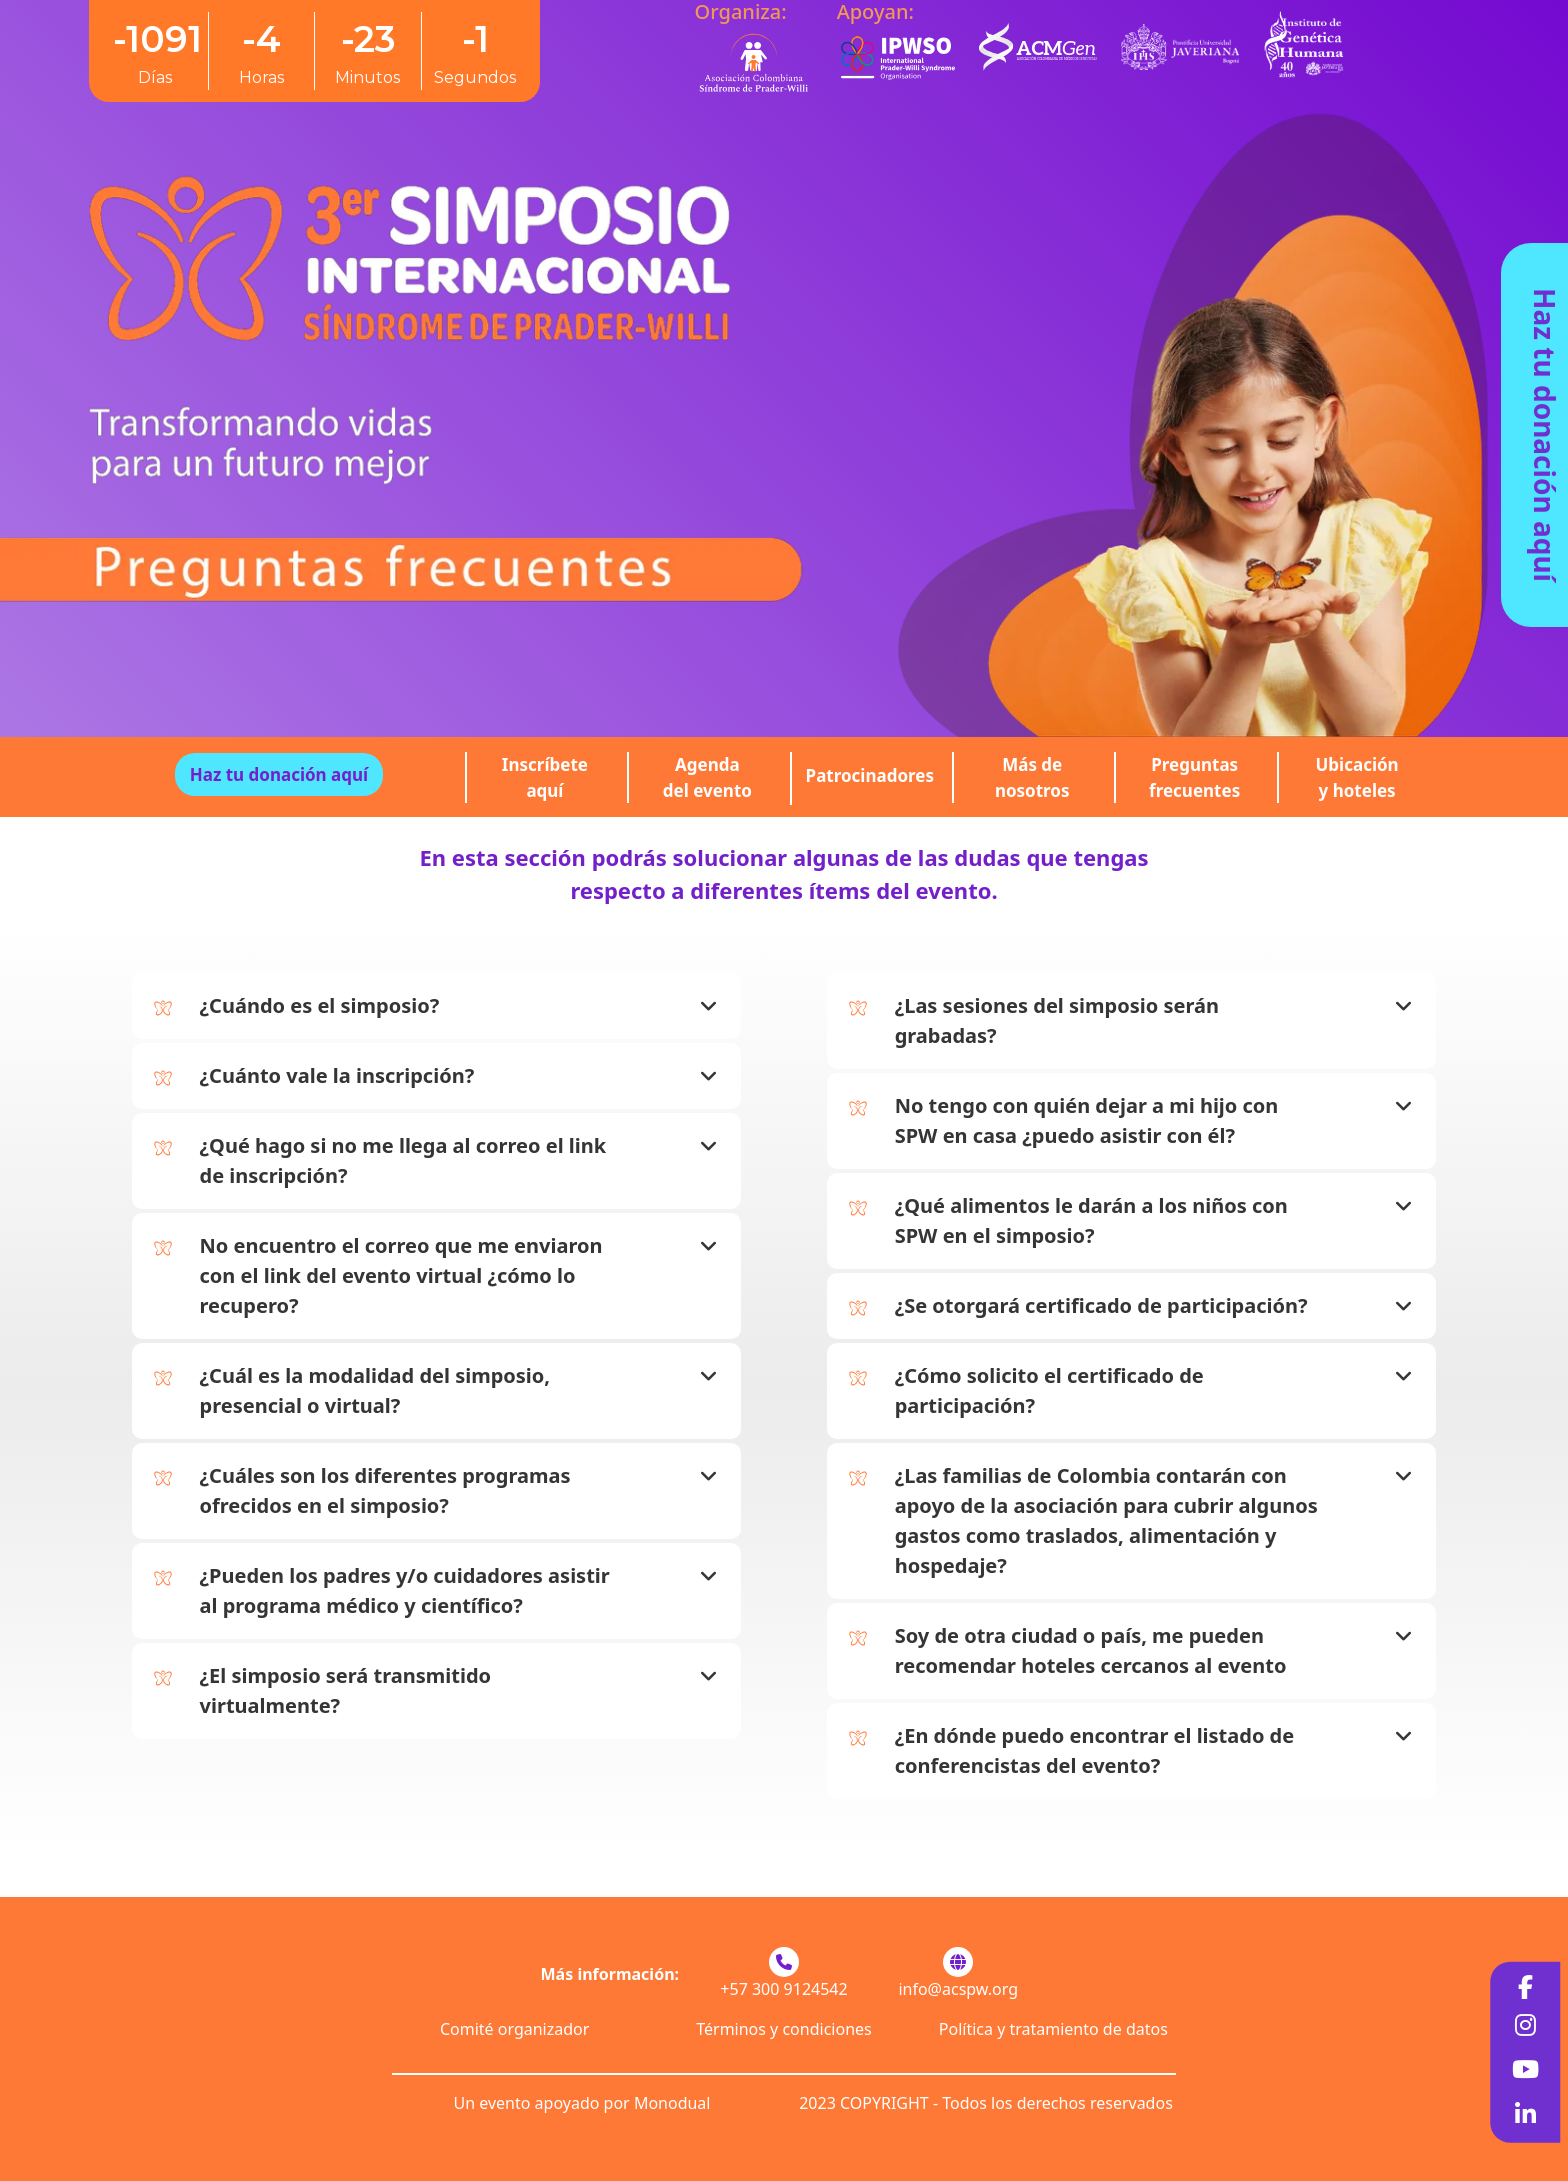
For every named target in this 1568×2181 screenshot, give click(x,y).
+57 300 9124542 (783, 1989)
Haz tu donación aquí (1545, 435)
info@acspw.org (958, 1989)
